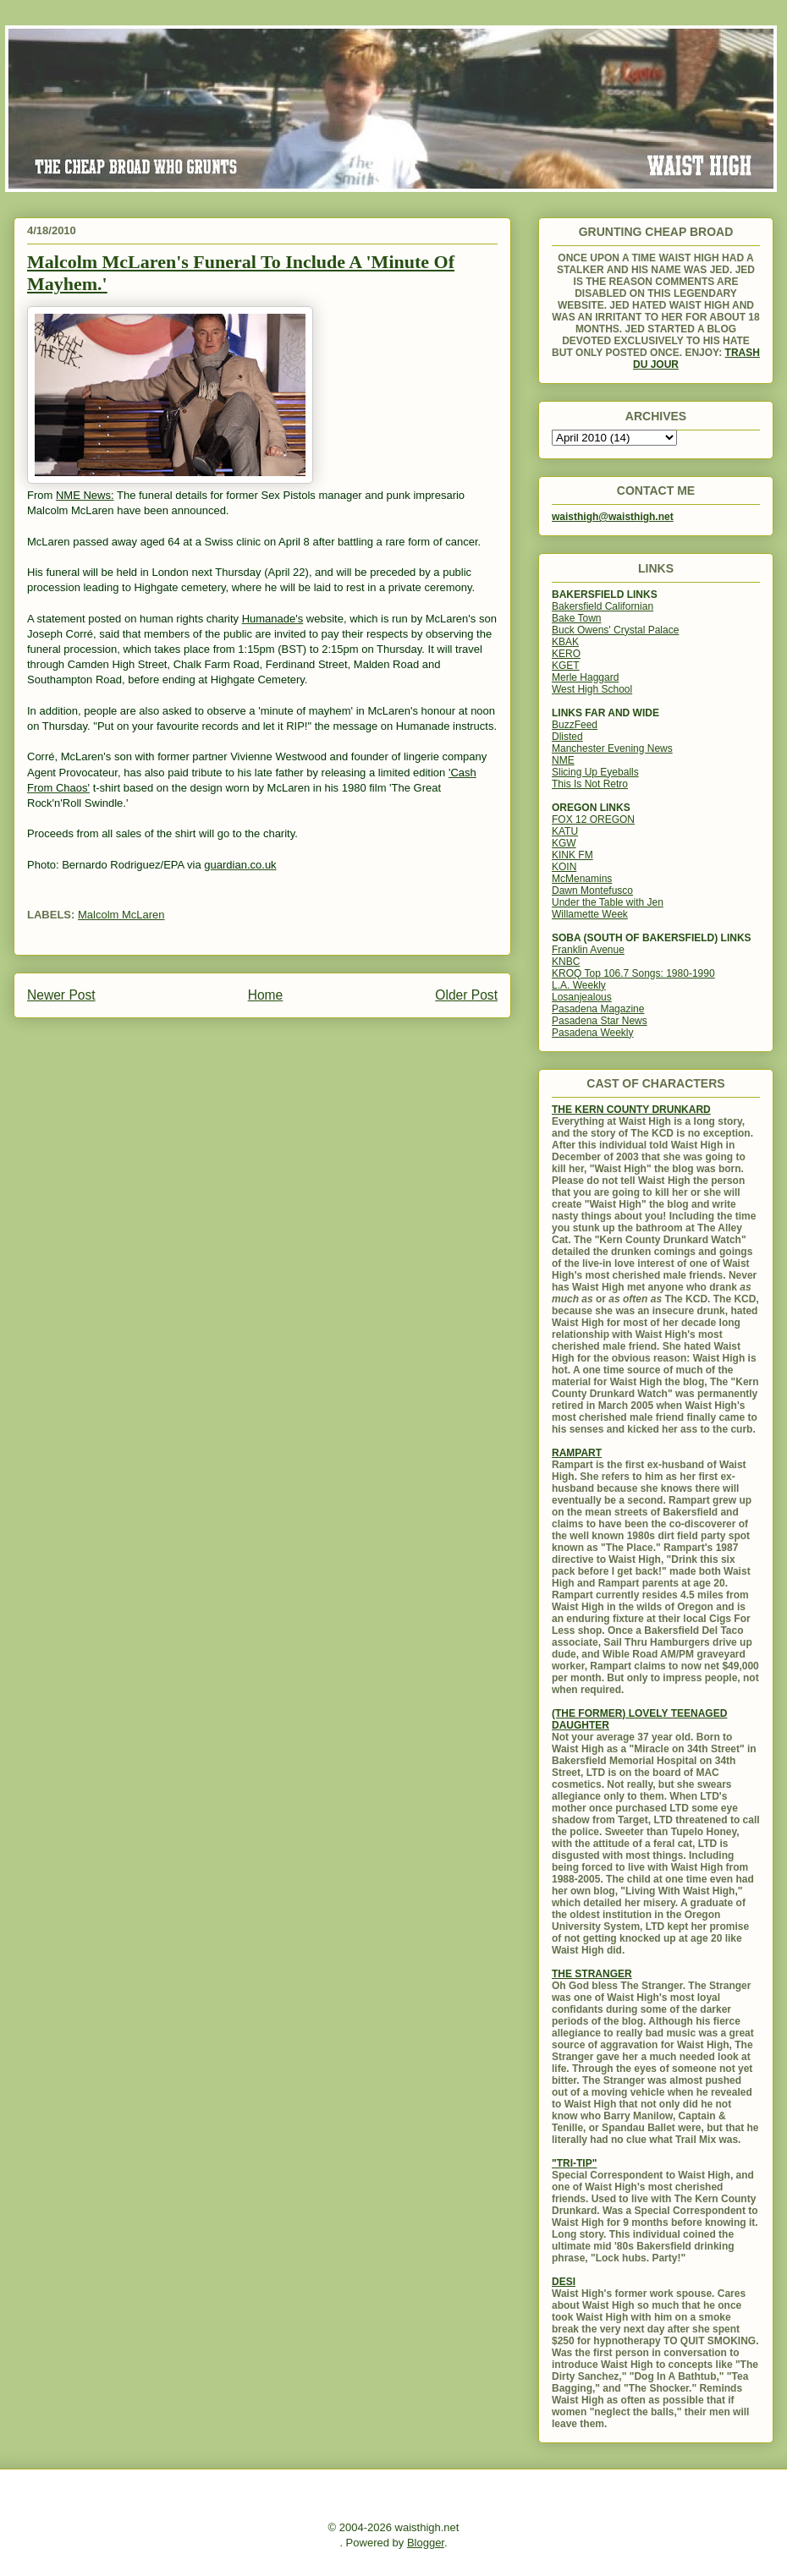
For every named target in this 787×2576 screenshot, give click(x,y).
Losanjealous (582, 997)
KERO (566, 654)
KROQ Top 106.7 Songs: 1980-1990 (633, 973)
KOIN (564, 867)
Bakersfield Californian (602, 606)
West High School (592, 689)
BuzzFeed (574, 725)
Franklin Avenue (588, 950)
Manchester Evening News (612, 748)
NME (563, 760)
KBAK (565, 642)
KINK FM (572, 855)
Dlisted (567, 737)
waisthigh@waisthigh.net (613, 517)
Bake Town (576, 618)
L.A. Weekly (579, 985)
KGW (564, 843)
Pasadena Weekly (593, 1033)
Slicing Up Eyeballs (595, 772)
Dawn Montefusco (592, 890)
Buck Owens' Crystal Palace (615, 630)
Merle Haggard (585, 677)
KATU (565, 831)
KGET (566, 665)
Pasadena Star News (599, 1021)
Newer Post (61, 995)
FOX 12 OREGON (593, 819)
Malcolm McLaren (121, 914)
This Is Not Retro (590, 784)
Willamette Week (590, 914)
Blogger (425, 2542)
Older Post (466, 995)
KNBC (566, 961)
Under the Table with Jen (607, 902)
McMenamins (582, 879)
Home (265, 995)
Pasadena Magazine (598, 1009)
